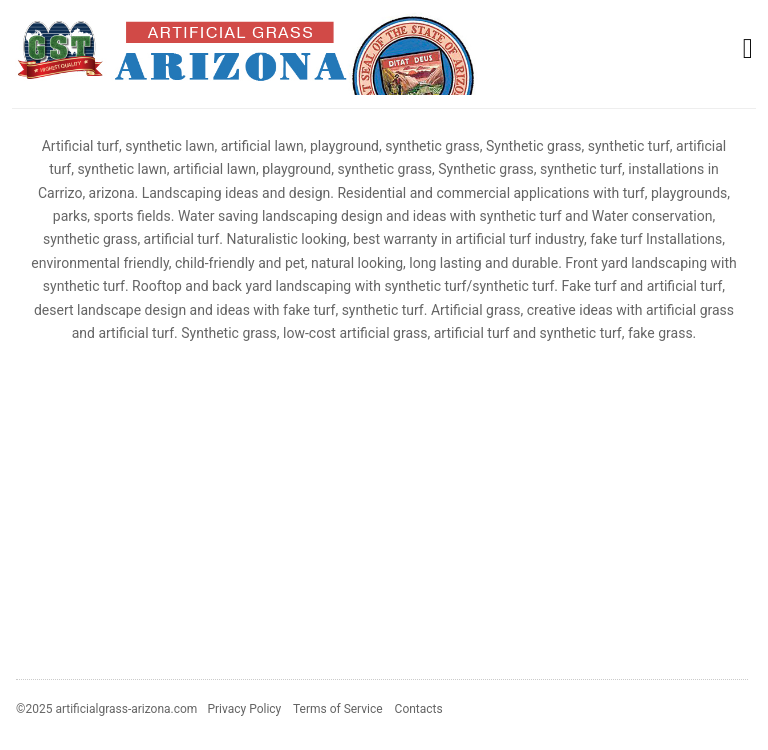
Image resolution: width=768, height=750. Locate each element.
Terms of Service (338, 709)
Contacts (419, 709)
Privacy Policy (244, 709)
